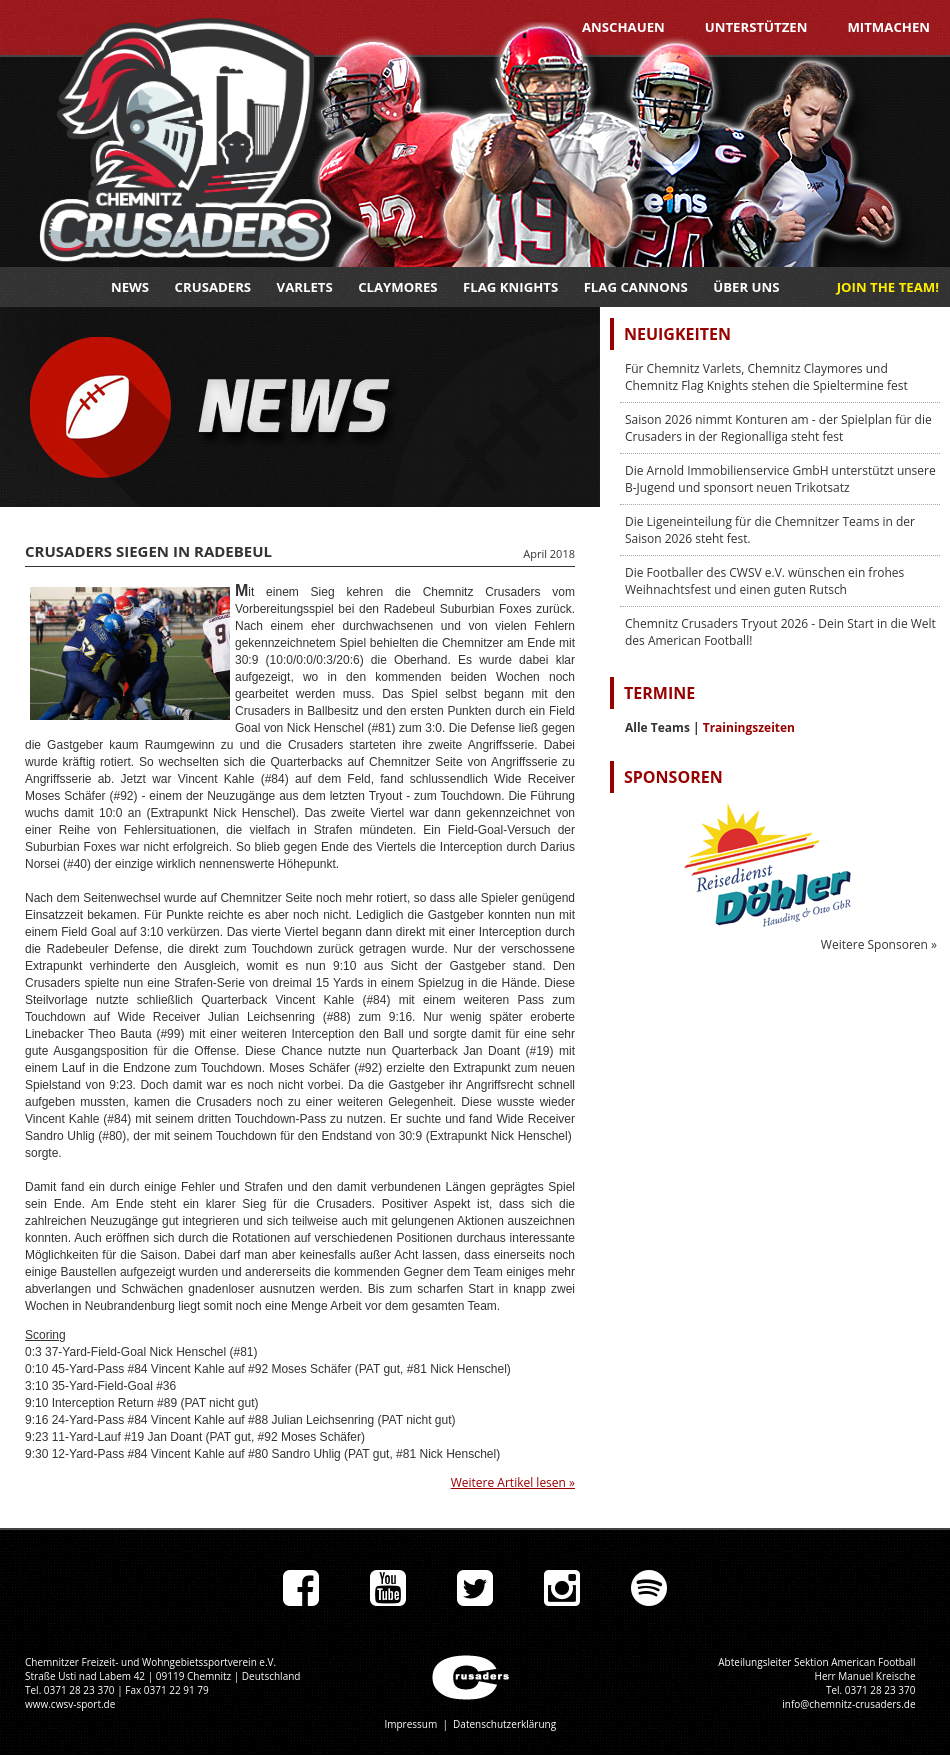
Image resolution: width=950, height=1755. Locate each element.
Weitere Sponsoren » (879, 944)
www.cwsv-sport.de (70, 1704)
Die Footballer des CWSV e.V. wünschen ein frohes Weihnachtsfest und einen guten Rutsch (764, 581)
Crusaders (213, 287)
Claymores (397, 287)
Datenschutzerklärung (504, 1724)
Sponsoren (673, 777)
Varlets (305, 287)
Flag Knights (510, 287)
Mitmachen (888, 27)
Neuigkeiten (677, 334)
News (130, 287)
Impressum (410, 1724)
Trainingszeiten (749, 727)
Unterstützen (756, 27)
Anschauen (623, 27)
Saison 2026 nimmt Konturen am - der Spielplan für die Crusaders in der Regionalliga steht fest (778, 428)
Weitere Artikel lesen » (513, 1482)
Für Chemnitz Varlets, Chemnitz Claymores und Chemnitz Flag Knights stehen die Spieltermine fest (766, 377)
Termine (659, 693)
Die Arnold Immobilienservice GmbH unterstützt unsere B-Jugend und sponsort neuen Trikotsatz (780, 479)
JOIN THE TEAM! (888, 287)
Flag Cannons (636, 287)
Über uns (746, 287)
